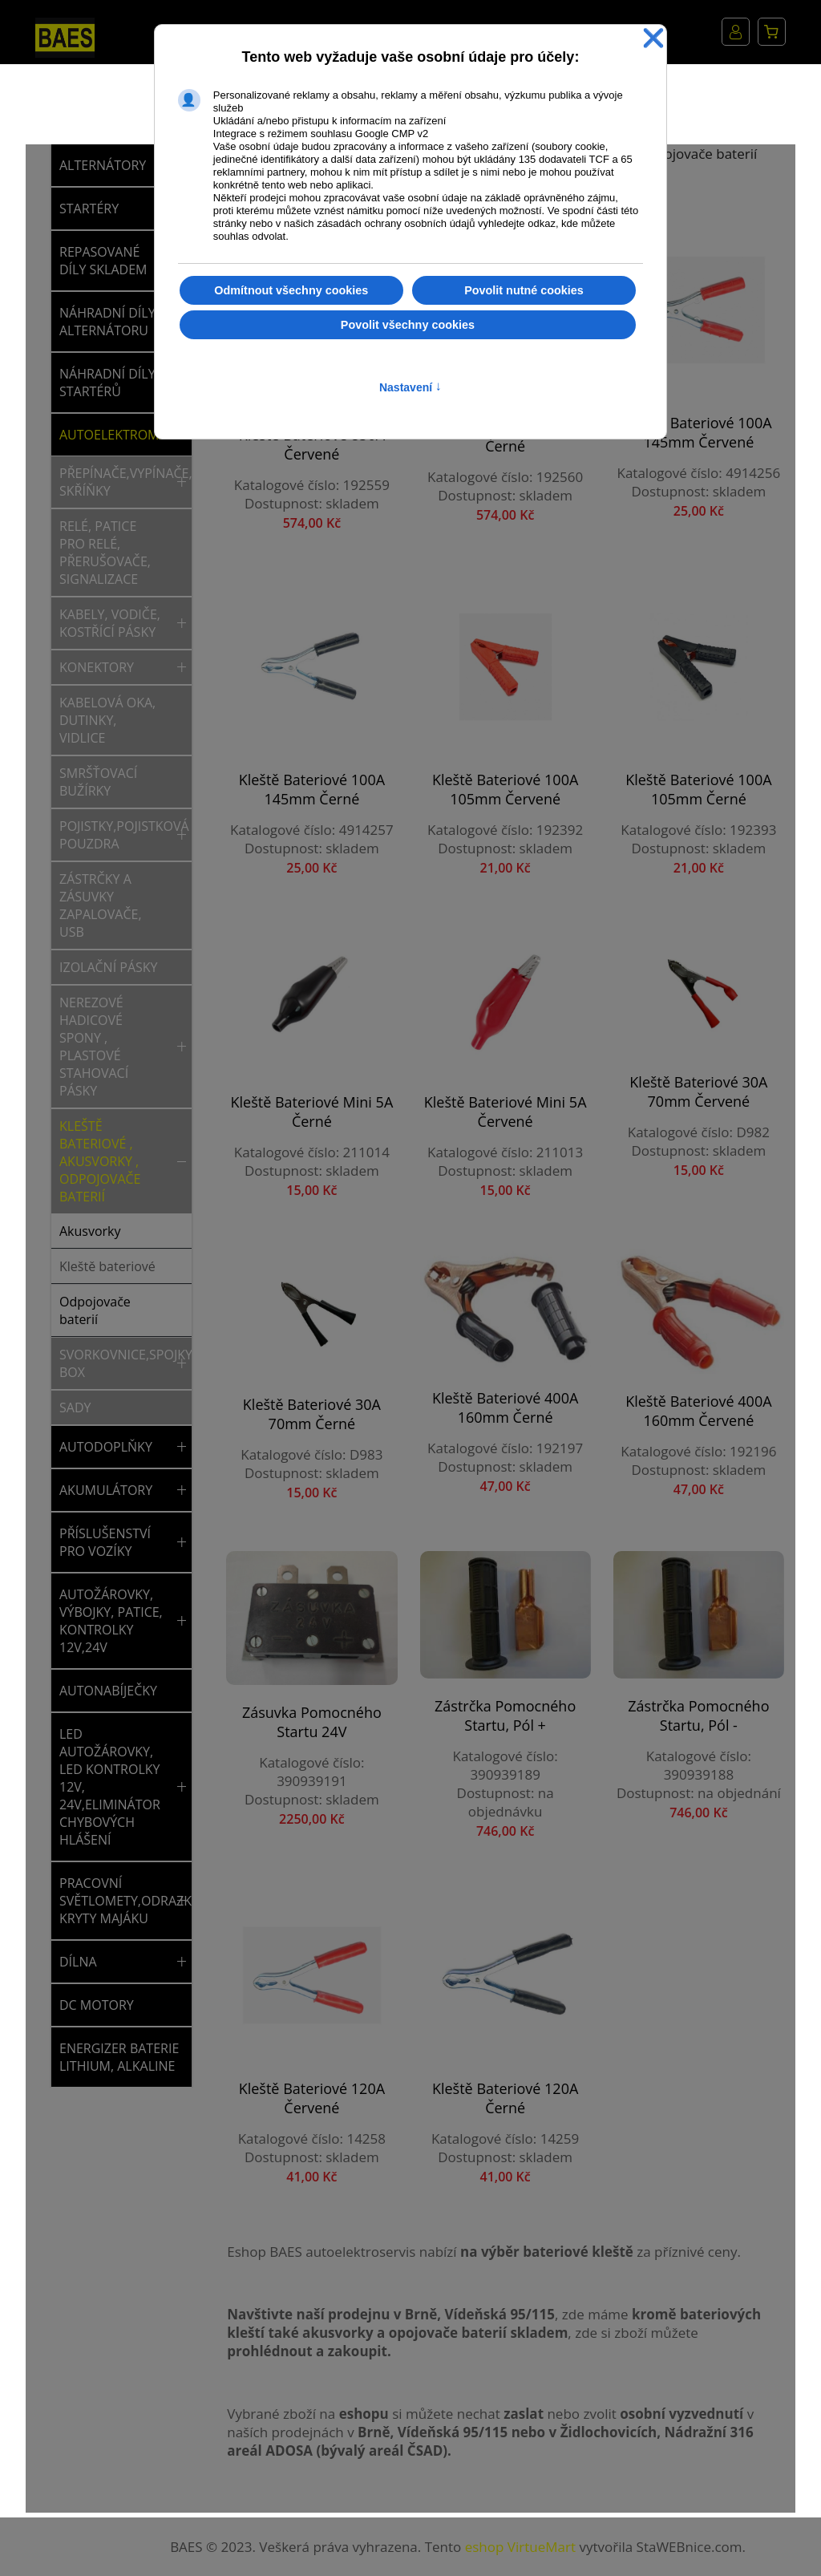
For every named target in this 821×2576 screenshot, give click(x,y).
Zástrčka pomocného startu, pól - (698, 1715)
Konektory (96, 667)
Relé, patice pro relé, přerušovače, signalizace (105, 552)
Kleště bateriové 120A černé (505, 2098)
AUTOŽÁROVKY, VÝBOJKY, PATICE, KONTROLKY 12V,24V (111, 1621)
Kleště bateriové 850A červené (312, 444)
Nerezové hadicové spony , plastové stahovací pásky (93, 1047)
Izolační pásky (108, 967)
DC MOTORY (96, 2005)
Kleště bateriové (107, 1266)
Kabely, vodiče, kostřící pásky (109, 623)
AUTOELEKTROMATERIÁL (115, 435)
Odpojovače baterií (95, 1310)
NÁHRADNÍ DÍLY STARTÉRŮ (107, 382)
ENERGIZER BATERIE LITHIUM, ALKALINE (119, 2057)
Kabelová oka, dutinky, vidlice (107, 720)
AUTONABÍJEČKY (108, 1690)
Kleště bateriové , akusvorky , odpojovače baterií (100, 1161)
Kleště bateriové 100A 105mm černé (698, 789)
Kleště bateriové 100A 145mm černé (312, 789)
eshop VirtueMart (520, 2547)
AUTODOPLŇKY (105, 1447)
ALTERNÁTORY (102, 165)
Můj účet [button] (736, 32)
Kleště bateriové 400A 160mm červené (698, 1410)
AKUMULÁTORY (105, 1490)
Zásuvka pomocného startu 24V (312, 1722)
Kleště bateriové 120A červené (312, 2098)
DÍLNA (78, 1961)
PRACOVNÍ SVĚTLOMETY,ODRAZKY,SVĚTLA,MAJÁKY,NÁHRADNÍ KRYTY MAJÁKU (115, 1900)
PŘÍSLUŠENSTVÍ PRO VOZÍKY (105, 1542)
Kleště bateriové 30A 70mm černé (312, 1414)
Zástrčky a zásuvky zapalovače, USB (100, 905)
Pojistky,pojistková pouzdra (115, 835)
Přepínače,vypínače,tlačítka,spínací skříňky (115, 482)
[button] (182, 482)
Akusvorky (90, 1231)
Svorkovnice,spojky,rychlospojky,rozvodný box (115, 1363)
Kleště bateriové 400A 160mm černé (505, 1407)
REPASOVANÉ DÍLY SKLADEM (103, 260)
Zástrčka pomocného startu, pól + (505, 1715)
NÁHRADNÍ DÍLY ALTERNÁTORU (107, 321)
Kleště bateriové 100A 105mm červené (505, 789)
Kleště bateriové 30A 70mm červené (698, 1091)
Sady (75, 1407)
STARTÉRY (89, 208)
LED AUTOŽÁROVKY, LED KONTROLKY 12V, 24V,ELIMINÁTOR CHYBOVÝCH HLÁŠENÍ (109, 1787)
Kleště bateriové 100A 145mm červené (698, 432)
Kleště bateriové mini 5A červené (505, 1111)
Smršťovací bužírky (98, 782)
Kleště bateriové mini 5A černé (311, 1111)
